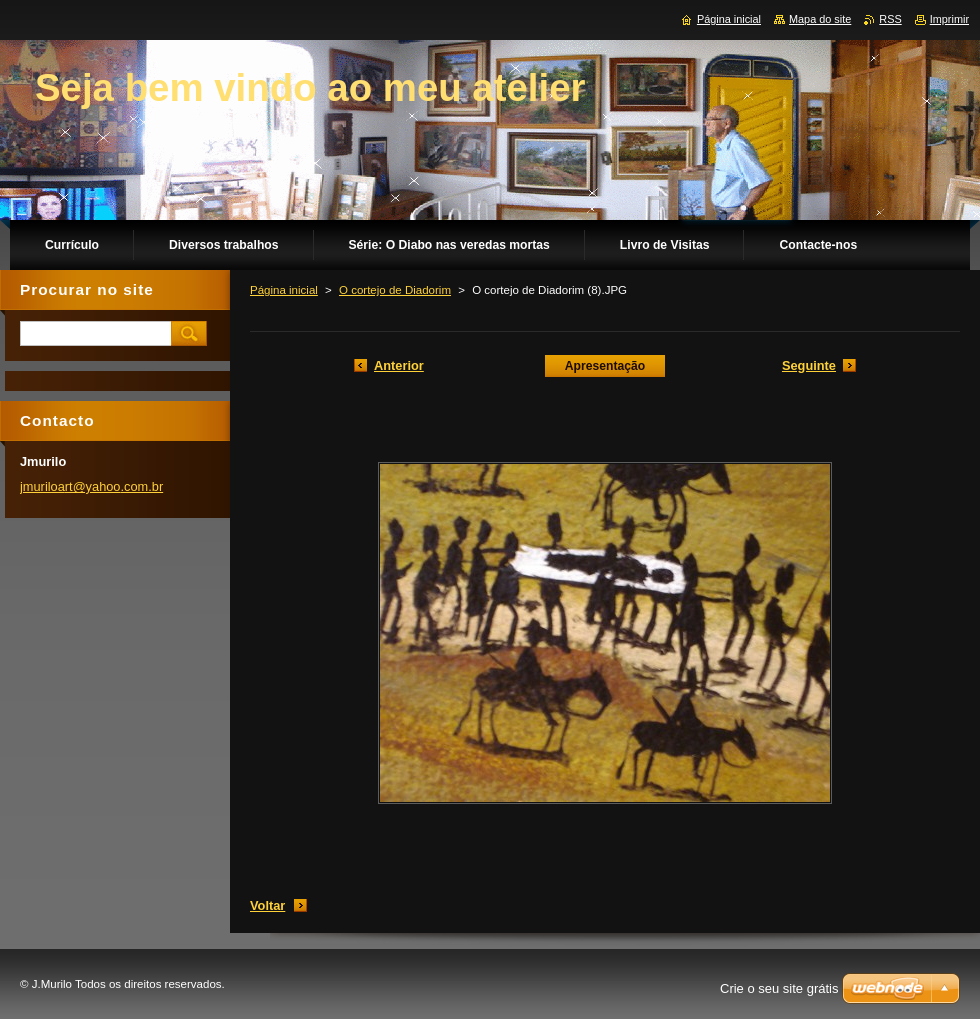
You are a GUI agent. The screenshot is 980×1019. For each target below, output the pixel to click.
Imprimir (949, 19)
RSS (890, 19)
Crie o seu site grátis (779, 988)
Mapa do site (820, 19)
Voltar (267, 905)
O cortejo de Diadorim (395, 290)
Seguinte (809, 365)
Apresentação (605, 366)
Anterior (399, 365)
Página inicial (284, 290)
